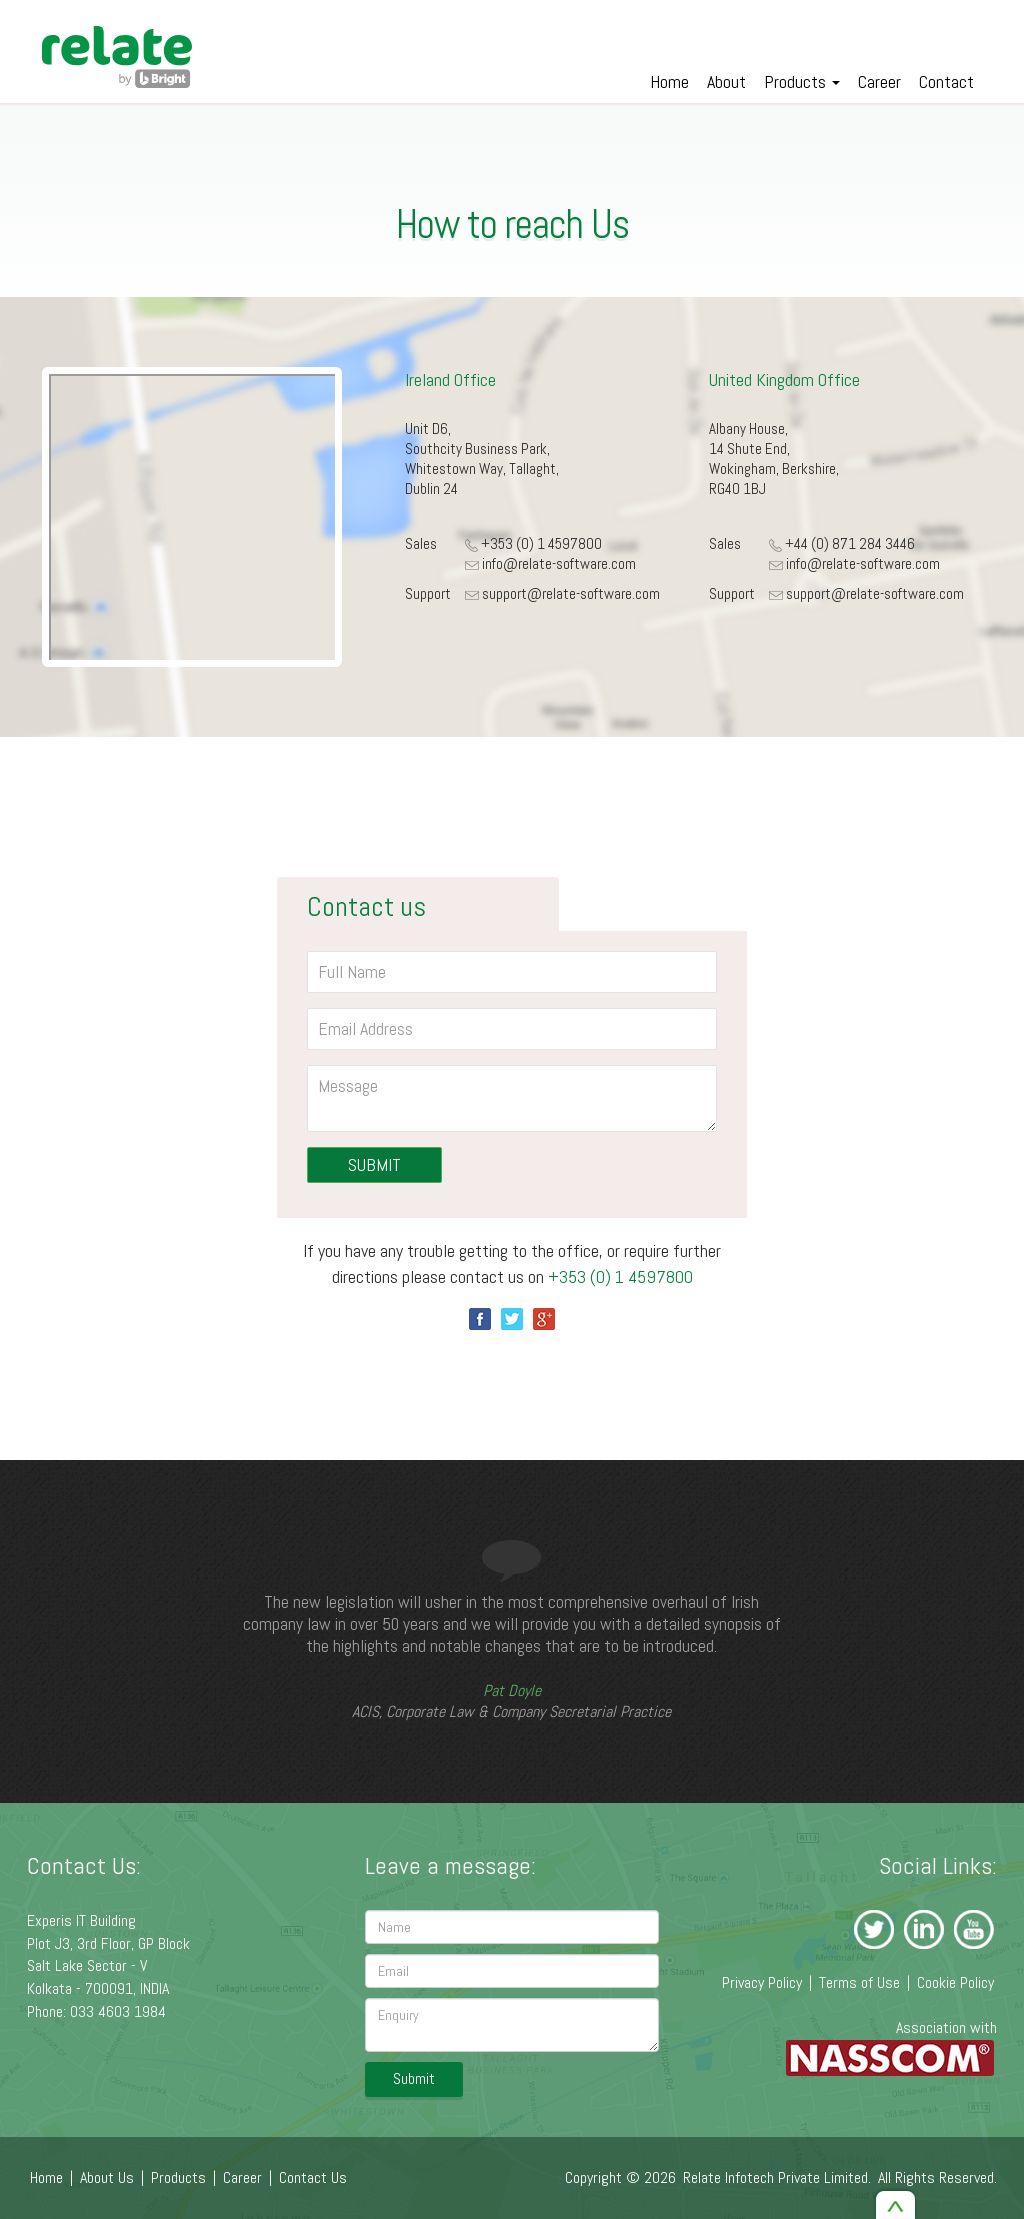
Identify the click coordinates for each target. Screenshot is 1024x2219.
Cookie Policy (955, 1982)
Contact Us (313, 2177)
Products (802, 81)
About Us (107, 2177)
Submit (414, 2078)
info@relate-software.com (559, 563)
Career (879, 81)
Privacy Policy (762, 1982)
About (726, 81)
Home (669, 81)
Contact (946, 81)
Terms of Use (859, 1982)
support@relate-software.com (571, 593)
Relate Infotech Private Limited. (777, 2177)
